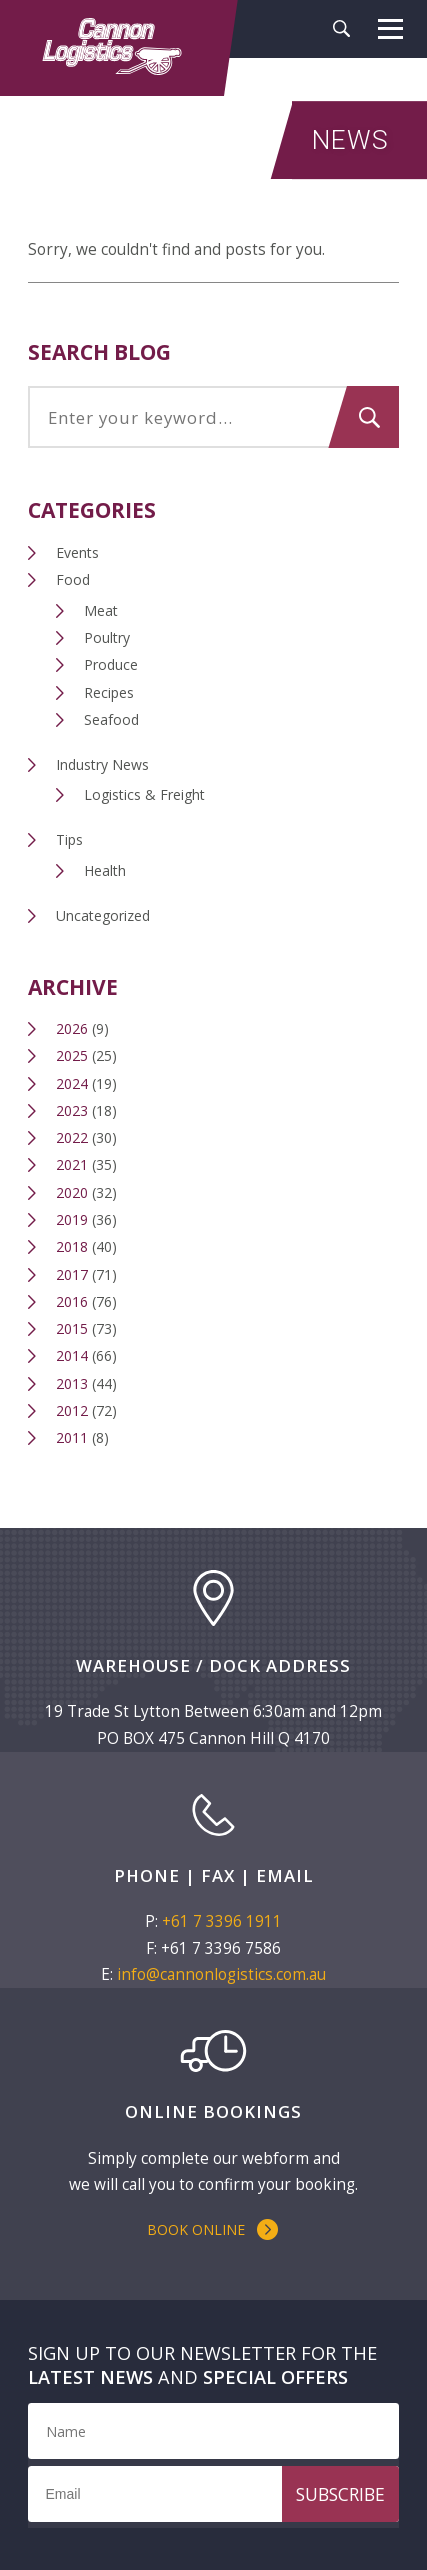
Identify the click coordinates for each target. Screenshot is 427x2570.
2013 (72, 1383)
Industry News (102, 764)
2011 (72, 1437)
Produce (111, 664)
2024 (72, 1083)
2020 (72, 1192)
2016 (72, 1301)
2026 (72, 1028)
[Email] (213, 2494)
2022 (72, 1137)
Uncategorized (103, 915)
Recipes (109, 692)
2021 (72, 1164)
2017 (72, 1274)
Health (105, 870)
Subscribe (340, 2494)
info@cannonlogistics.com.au (221, 1974)
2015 (72, 1328)
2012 (72, 1410)
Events (77, 552)
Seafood (111, 719)
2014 (72, 1355)
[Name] (213, 2431)
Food (73, 579)
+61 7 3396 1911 (222, 1921)
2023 (72, 1110)
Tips (69, 839)
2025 (72, 1055)
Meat (101, 610)
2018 (72, 1246)
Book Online (196, 2229)
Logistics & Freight (144, 794)
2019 (72, 1219)
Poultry (107, 637)
